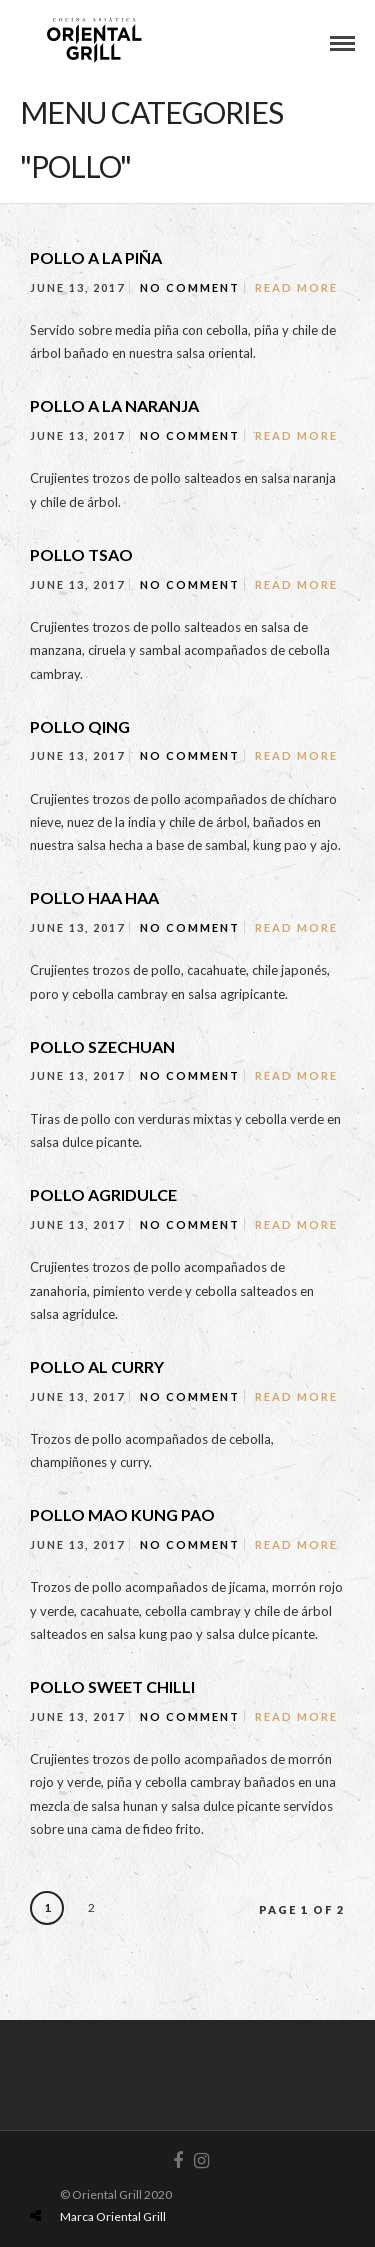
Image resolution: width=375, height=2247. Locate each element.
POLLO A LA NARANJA (114, 405)
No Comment (190, 287)
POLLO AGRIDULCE (103, 1194)
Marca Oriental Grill (113, 2216)
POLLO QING (80, 726)
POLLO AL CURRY (97, 1366)
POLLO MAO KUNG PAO (122, 1514)
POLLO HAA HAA (94, 897)
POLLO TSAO (81, 554)
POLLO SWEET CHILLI (112, 1686)
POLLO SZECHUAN (102, 1046)
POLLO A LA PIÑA (96, 257)
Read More (296, 287)
